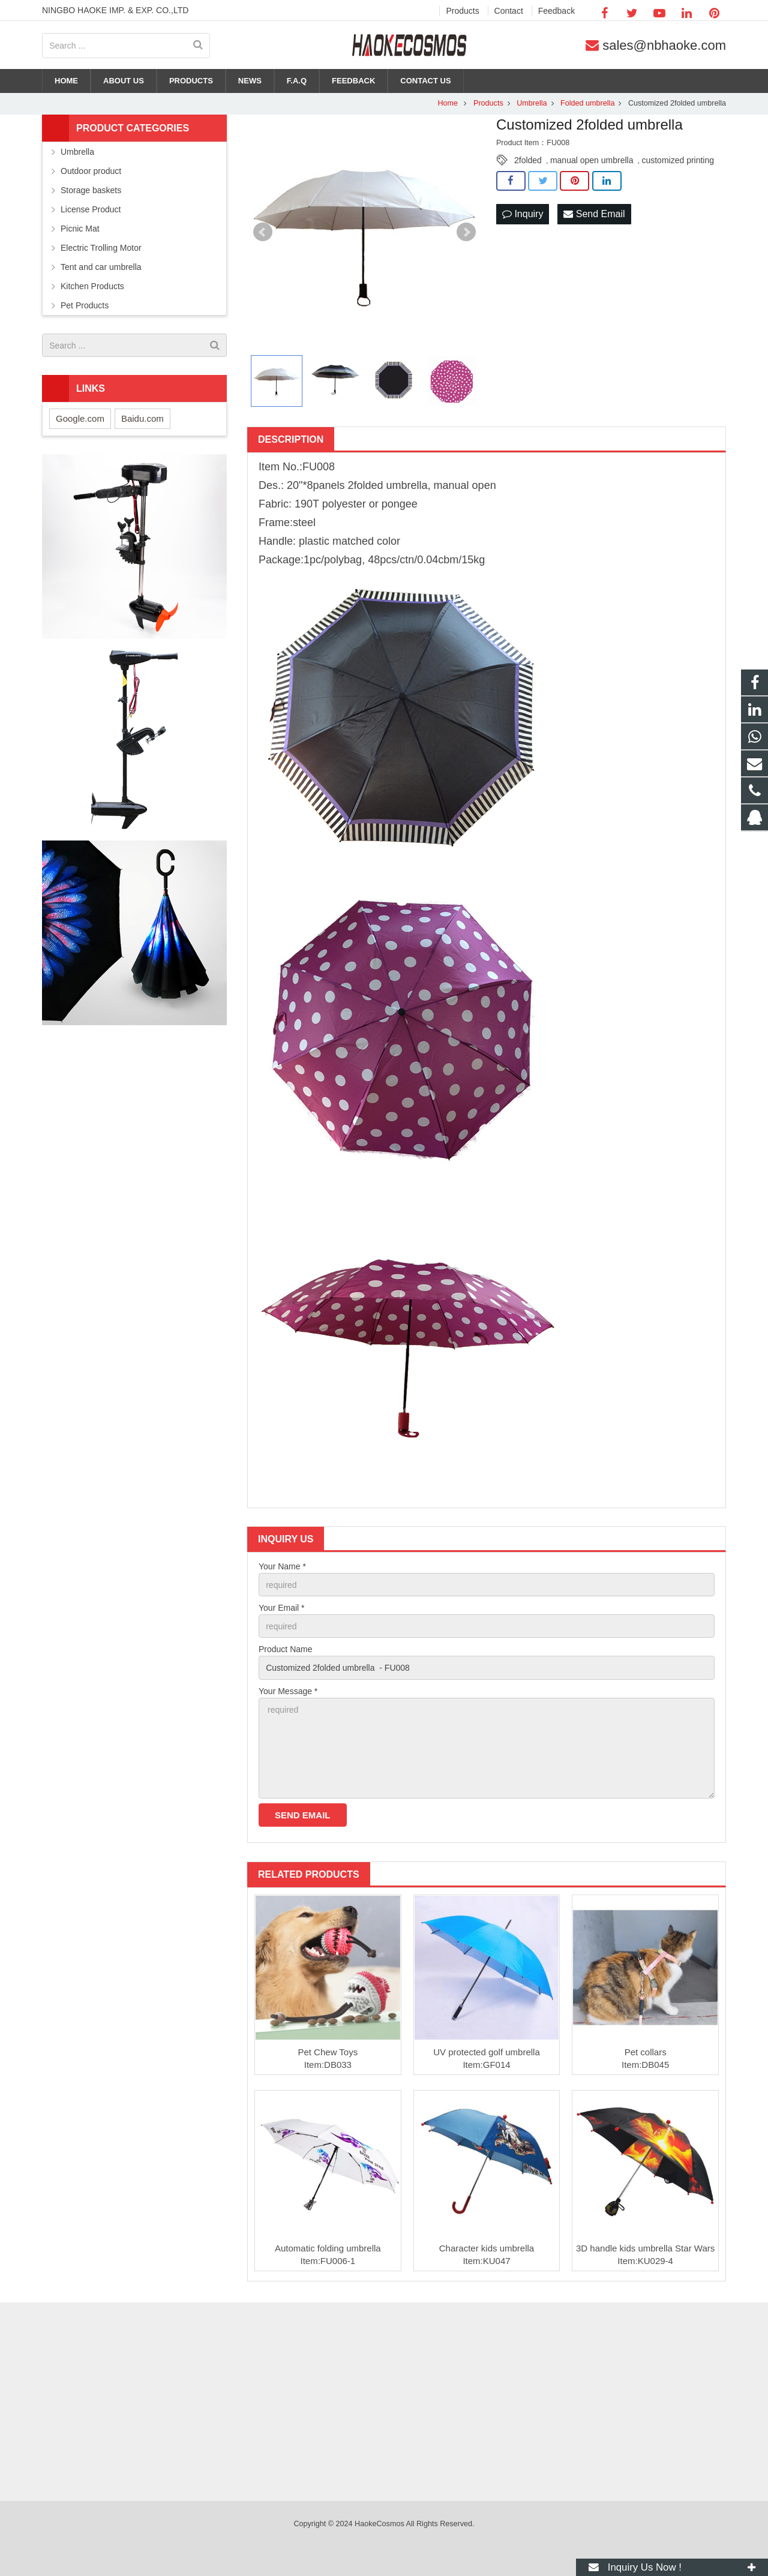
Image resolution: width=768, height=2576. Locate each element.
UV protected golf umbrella (486, 2052)
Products (488, 103)
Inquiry (522, 214)
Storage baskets (91, 190)
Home (447, 103)
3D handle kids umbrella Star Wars (645, 2248)
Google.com (80, 418)
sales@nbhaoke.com (664, 45)
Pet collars (646, 2052)
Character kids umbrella (486, 2248)
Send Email (594, 214)
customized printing (677, 160)
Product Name (285, 1649)
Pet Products (85, 305)
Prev (262, 232)
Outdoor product (91, 171)
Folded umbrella (587, 103)
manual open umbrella (592, 160)
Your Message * (288, 1691)
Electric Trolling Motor (101, 248)
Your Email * (282, 1608)
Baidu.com (142, 418)
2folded (528, 160)
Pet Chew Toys (328, 2052)
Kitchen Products (92, 286)
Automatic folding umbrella (328, 2248)
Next (466, 232)
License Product (91, 209)
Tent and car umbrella (101, 267)
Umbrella (532, 103)
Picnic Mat (80, 228)
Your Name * (282, 1566)
